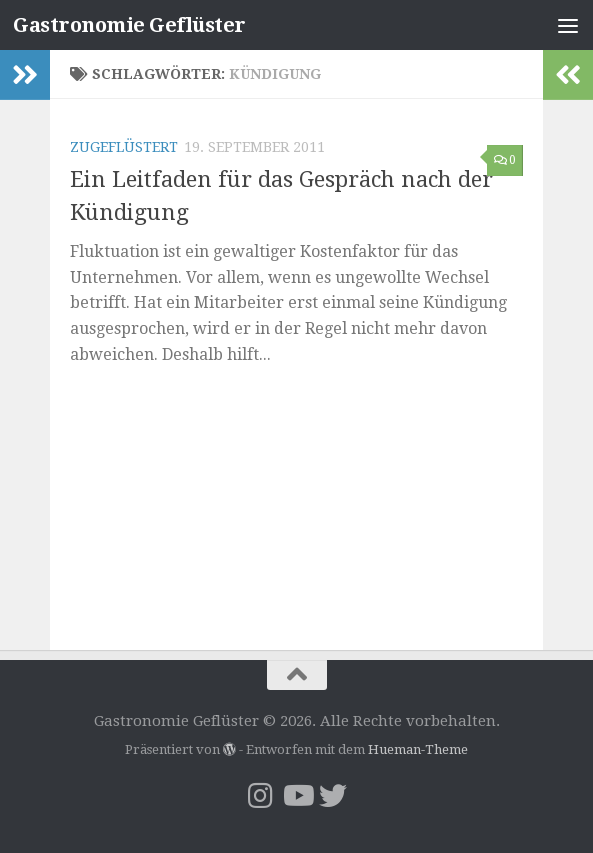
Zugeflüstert (124, 147)
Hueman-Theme (418, 749)
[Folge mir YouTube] (297, 796)
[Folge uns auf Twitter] (333, 796)
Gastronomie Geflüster (137, 24)
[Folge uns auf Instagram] (261, 796)
